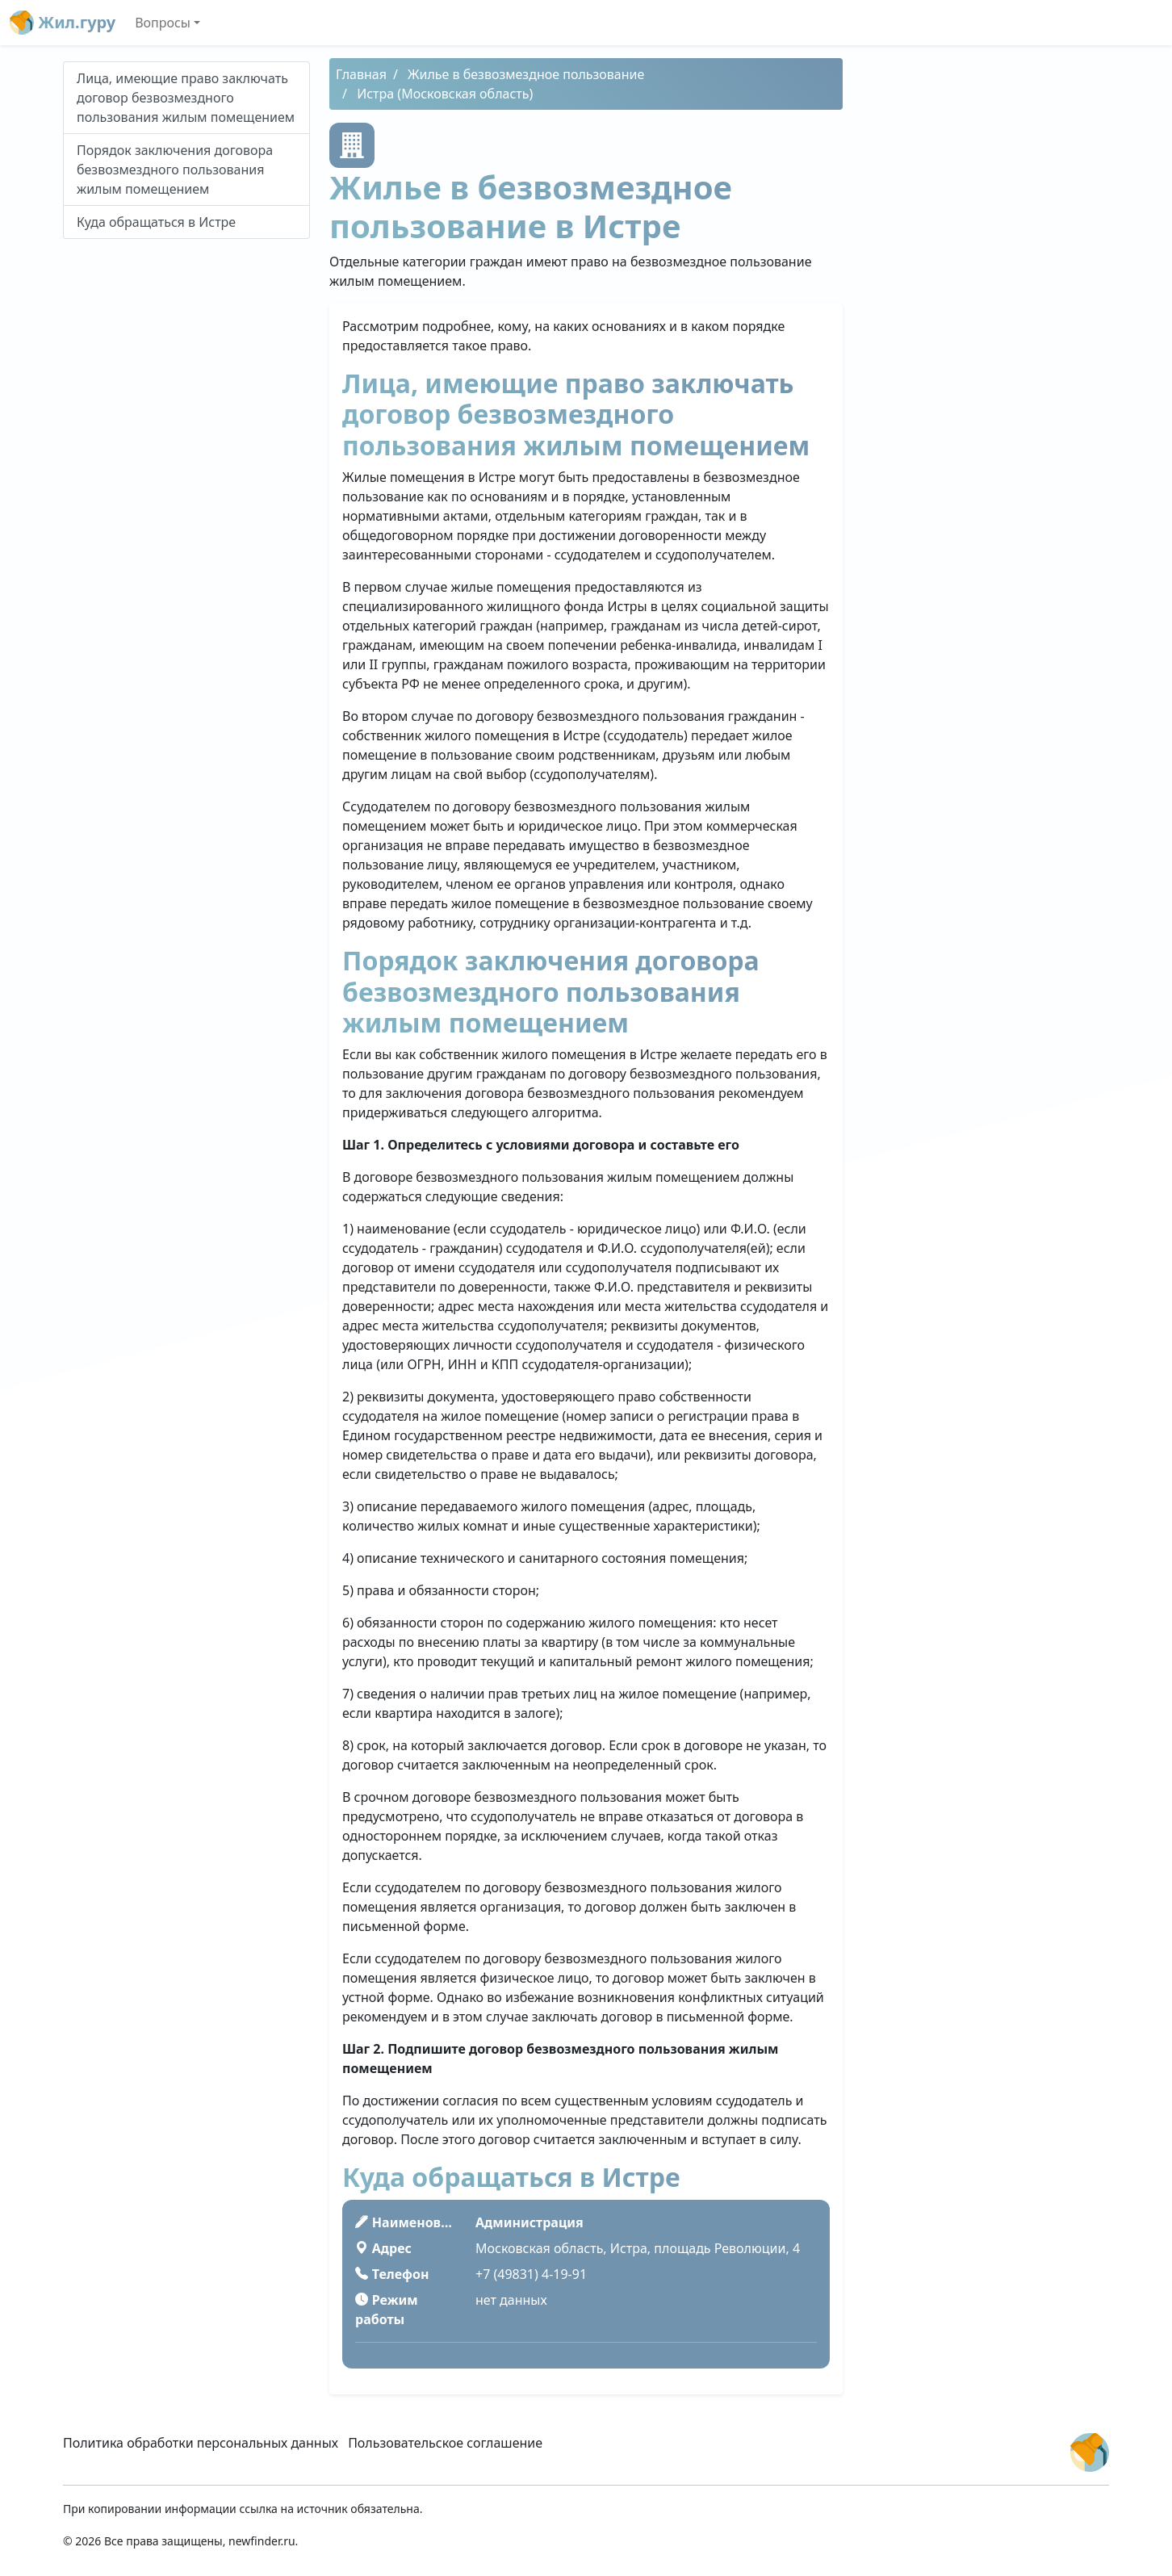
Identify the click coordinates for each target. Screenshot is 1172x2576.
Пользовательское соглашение (445, 2443)
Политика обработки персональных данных (200, 2443)
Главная (361, 74)
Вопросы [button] (162, 22)
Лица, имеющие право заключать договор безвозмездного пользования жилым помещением (186, 97)
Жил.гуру (62, 22)
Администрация (529, 2222)
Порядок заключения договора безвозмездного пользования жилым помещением (175, 169)
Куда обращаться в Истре (156, 222)
